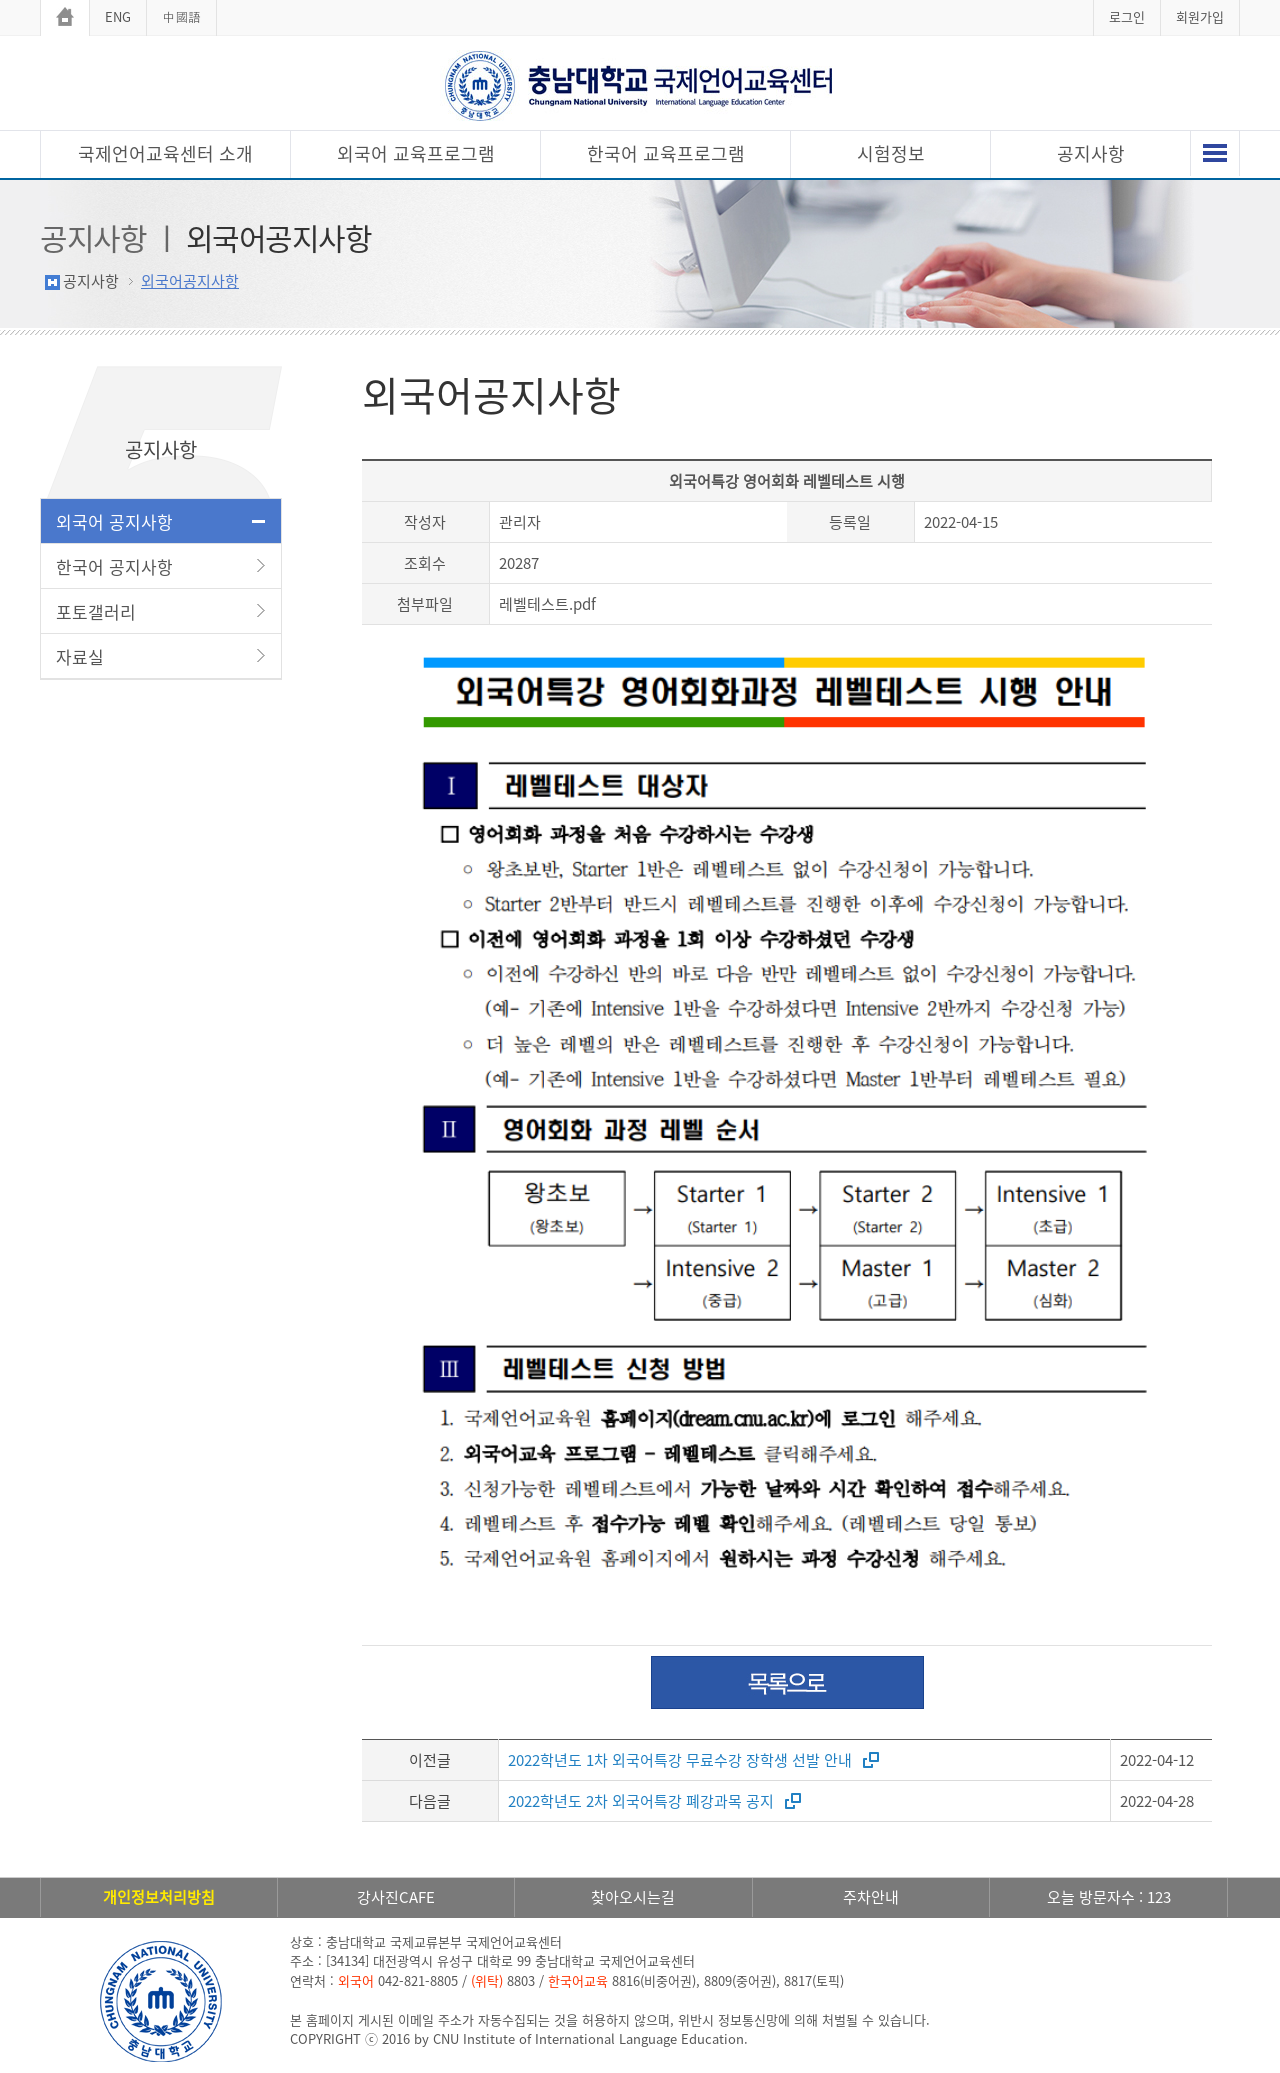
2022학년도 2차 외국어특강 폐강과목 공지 (641, 1801)
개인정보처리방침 (159, 1897)
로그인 (1127, 16)
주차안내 (871, 1897)
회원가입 (1200, 16)
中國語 (181, 16)
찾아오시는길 (633, 1897)
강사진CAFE (396, 1897)
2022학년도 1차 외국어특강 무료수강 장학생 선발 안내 (680, 1760)
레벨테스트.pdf (547, 604)
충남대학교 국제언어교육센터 (640, 85)
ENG (118, 16)
